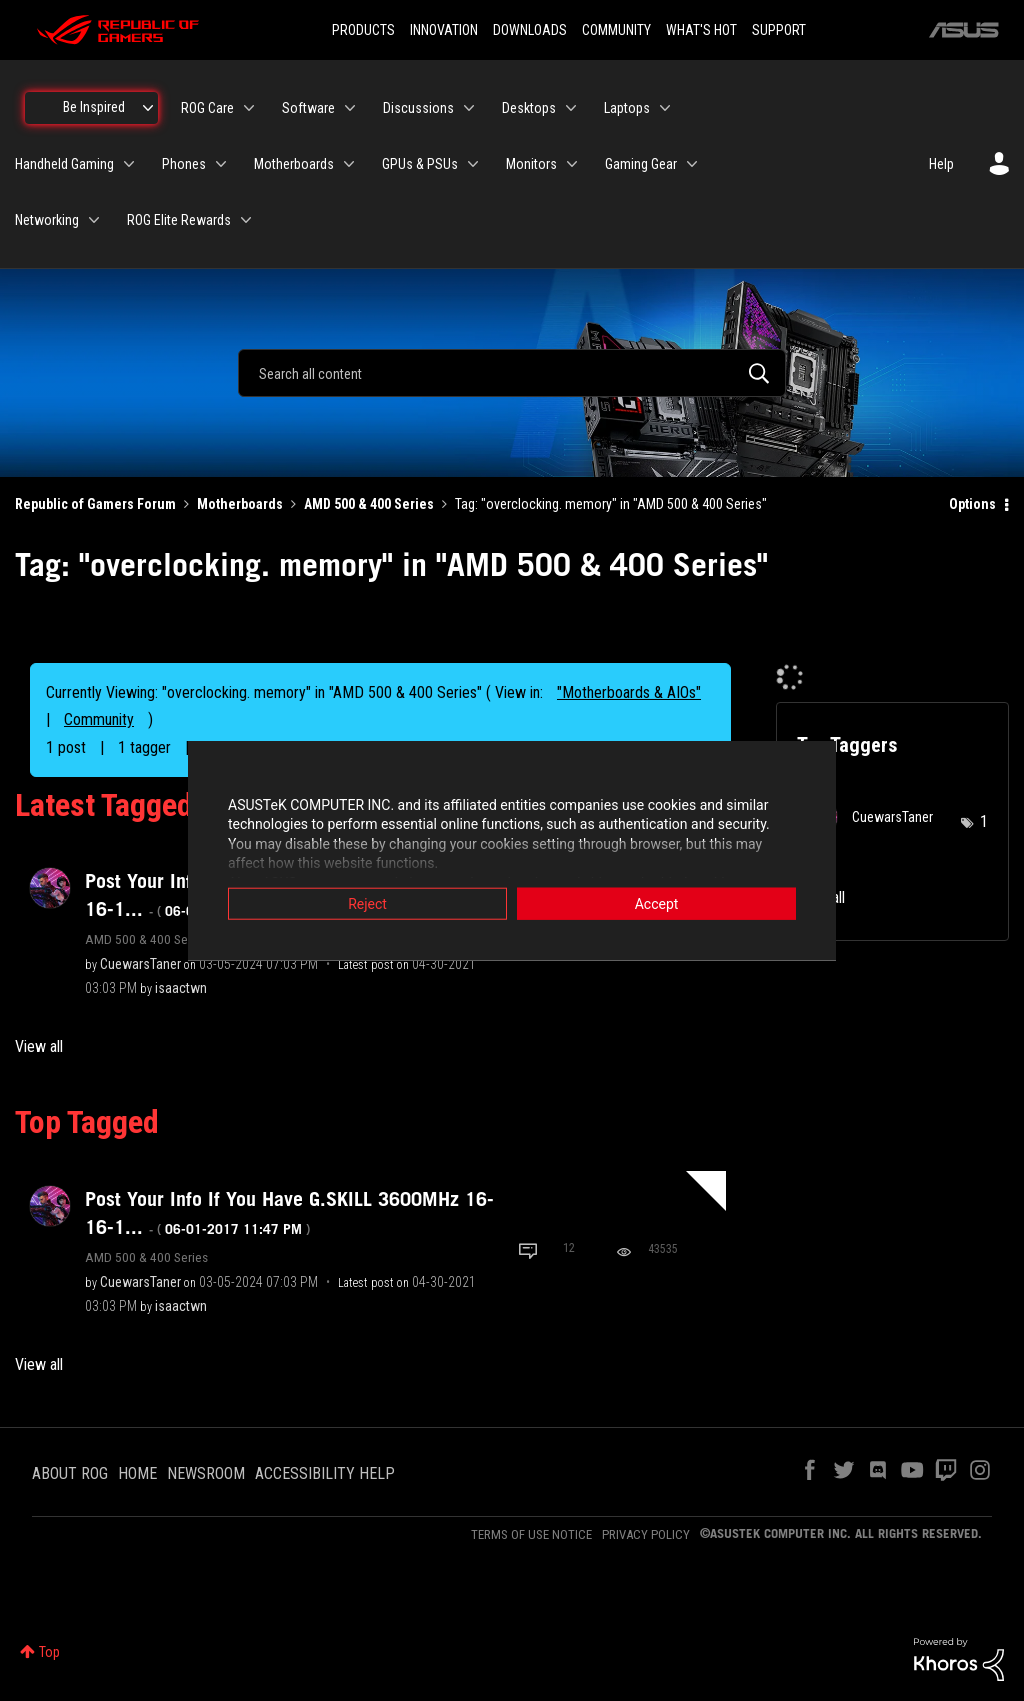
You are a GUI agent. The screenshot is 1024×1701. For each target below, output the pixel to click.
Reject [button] (367, 904)
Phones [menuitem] (184, 164)
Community (99, 719)
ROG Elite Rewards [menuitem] (179, 220)
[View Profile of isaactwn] (181, 988)
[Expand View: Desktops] (571, 108)
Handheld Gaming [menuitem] (64, 164)
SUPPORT (779, 30)
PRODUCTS (363, 30)
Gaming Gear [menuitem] (641, 164)
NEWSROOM (206, 1473)
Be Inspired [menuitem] (94, 107)
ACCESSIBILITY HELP (325, 1473)
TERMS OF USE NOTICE (531, 1534)
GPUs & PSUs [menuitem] (420, 164)
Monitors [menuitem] (531, 164)
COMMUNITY (616, 30)
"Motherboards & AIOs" (629, 692)
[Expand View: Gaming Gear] (692, 164)
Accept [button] (657, 904)
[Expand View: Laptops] (665, 108)
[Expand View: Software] (350, 108)
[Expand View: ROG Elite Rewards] (246, 220)
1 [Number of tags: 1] (984, 821)
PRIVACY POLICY (646, 1534)
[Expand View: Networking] (94, 220)
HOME (137, 1473)
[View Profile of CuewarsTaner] (140, 964)
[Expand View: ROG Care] (249, 108)
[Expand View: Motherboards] (349, 164)
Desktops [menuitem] (529, 108)
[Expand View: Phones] (221, 164)
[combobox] (512, 373)
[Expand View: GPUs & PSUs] (473, 164)
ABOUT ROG (70, 1473)
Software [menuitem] (308, 108)
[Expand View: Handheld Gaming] (129, 164)
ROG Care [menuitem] (207, 108)
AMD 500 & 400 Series (369, 504)
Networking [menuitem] (47, 220)
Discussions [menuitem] (418, 108)
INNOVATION (444, 30)
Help (941, 164)
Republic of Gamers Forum (95, 504)
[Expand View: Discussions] (469, 108)
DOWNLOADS (530, 30)
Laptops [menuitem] (627, 108)
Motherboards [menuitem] (294, 164)
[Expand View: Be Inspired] (148, 108)
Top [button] (49, 1652)
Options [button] (972, 504)
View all (39, 1046)
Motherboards (240, 504)
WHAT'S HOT (701, 30)
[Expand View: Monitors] (572, 164)
